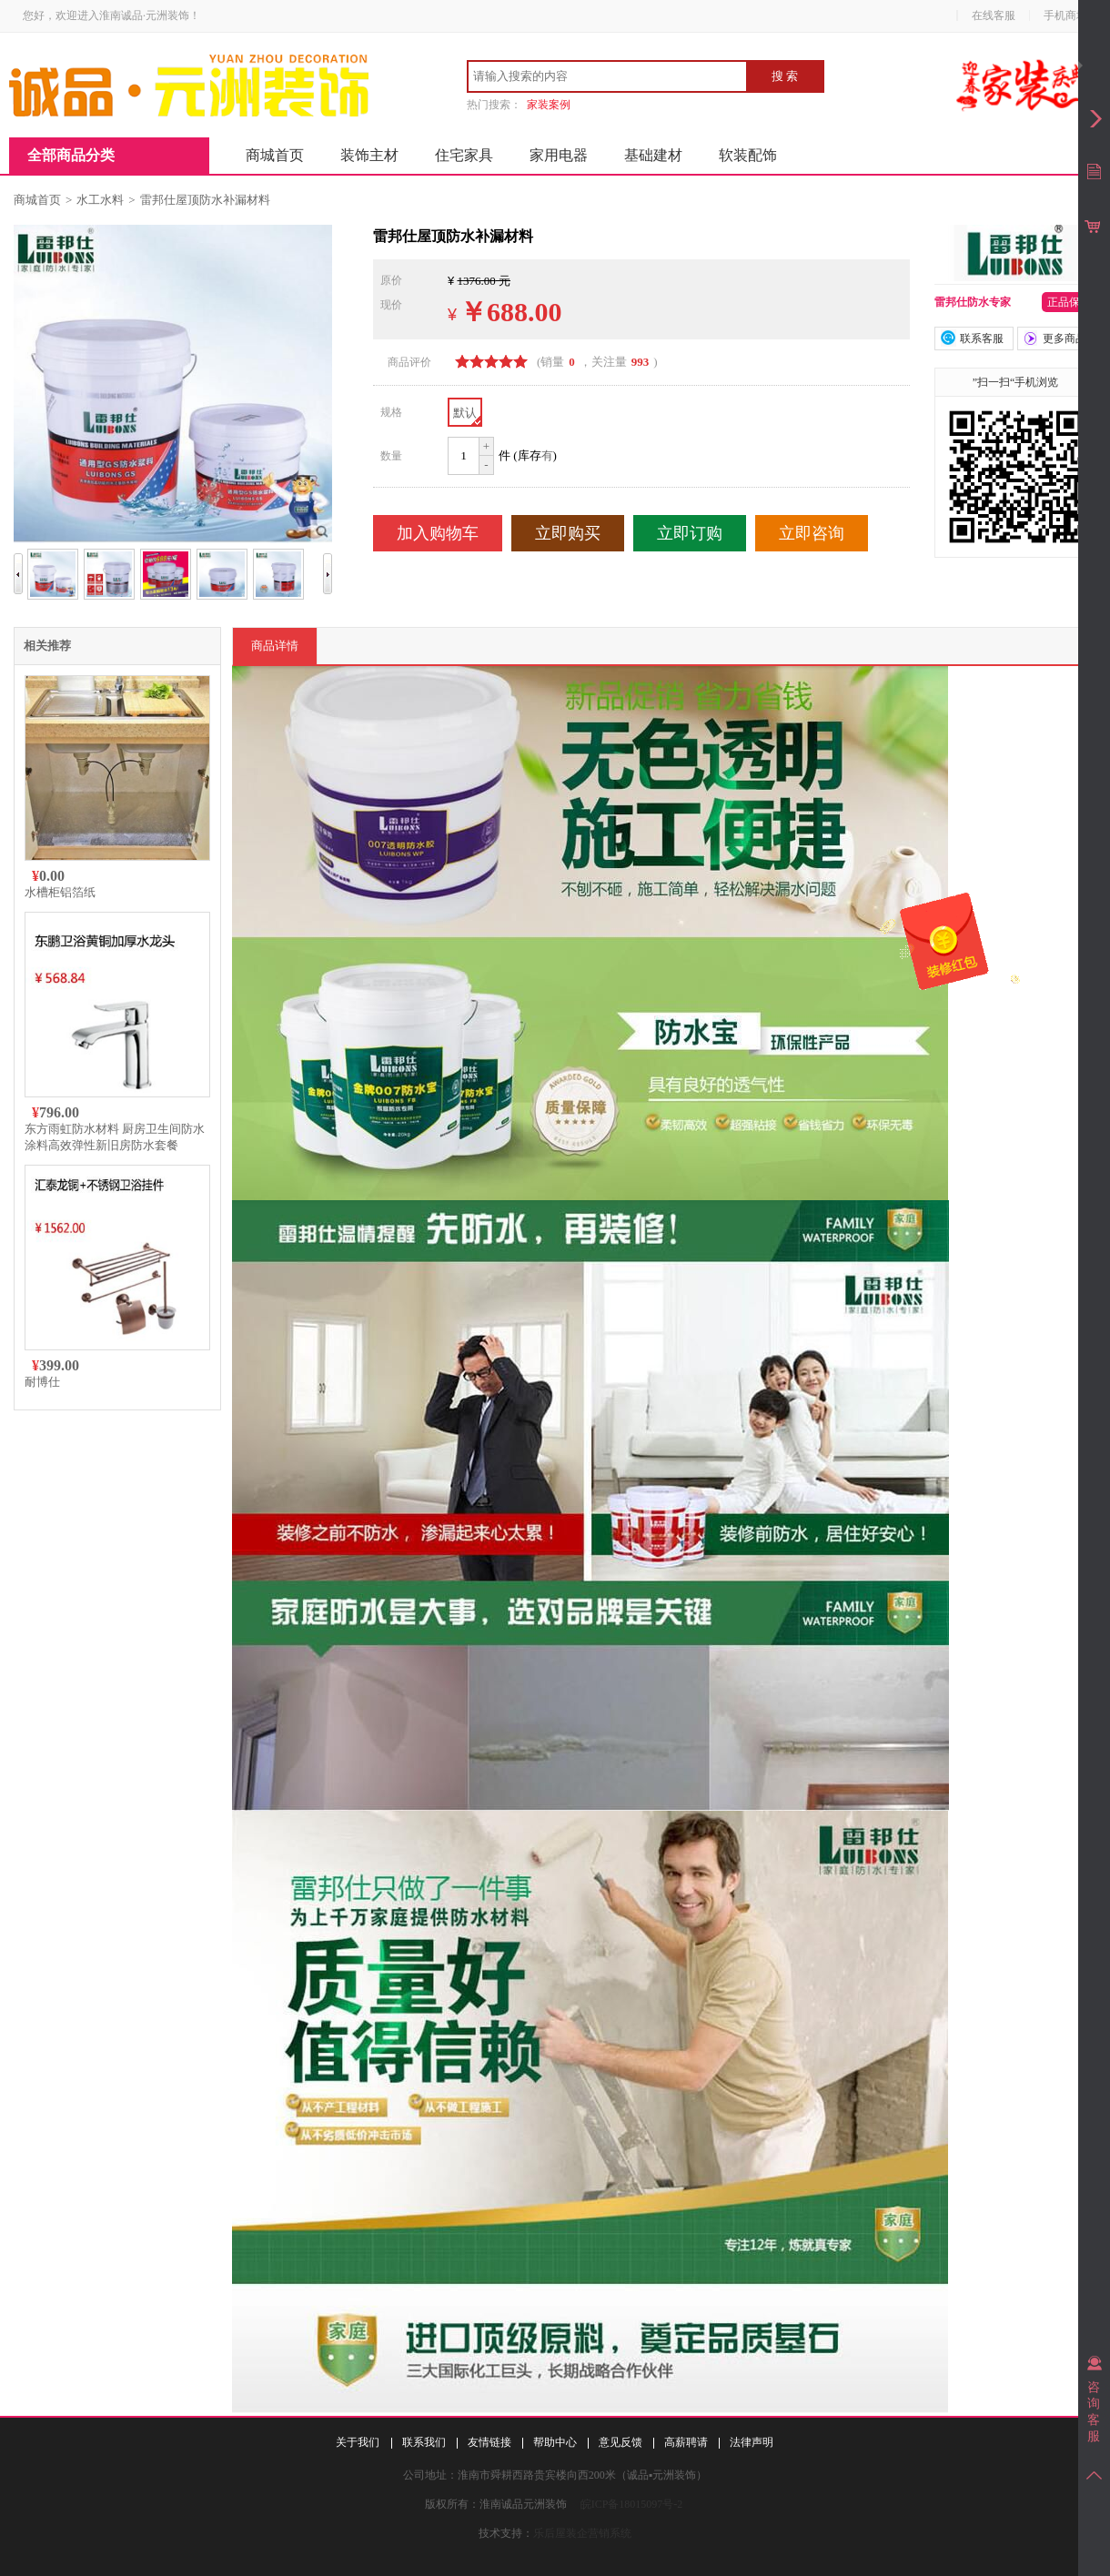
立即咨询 (811, 533)
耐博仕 (42, 1382)
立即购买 (567, 533)
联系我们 (424, 2442)
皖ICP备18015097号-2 (631, 2504)
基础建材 (653, 155)
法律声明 (751, 2442)
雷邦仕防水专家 (972, 302)
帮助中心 (555, 2442)
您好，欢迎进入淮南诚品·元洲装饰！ (111, 15)
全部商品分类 (71, 155)
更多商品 (1064, 338)
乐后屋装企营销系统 (582, 2533)
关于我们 (357, 2442)
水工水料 (100, 200)
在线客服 (993, 15)
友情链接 (489, 2442)
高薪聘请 (686, 2442)
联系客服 (982, 338)
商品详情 (274, 645)
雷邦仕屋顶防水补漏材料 (205, 200)
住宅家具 (464, 155)
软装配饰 (748, 155)
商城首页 (275, 155)
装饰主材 (369, 155)
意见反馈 (620, 2442)
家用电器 (559, 155)
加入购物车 (438, 533)
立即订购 (689, 533)
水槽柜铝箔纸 (60, 892)
